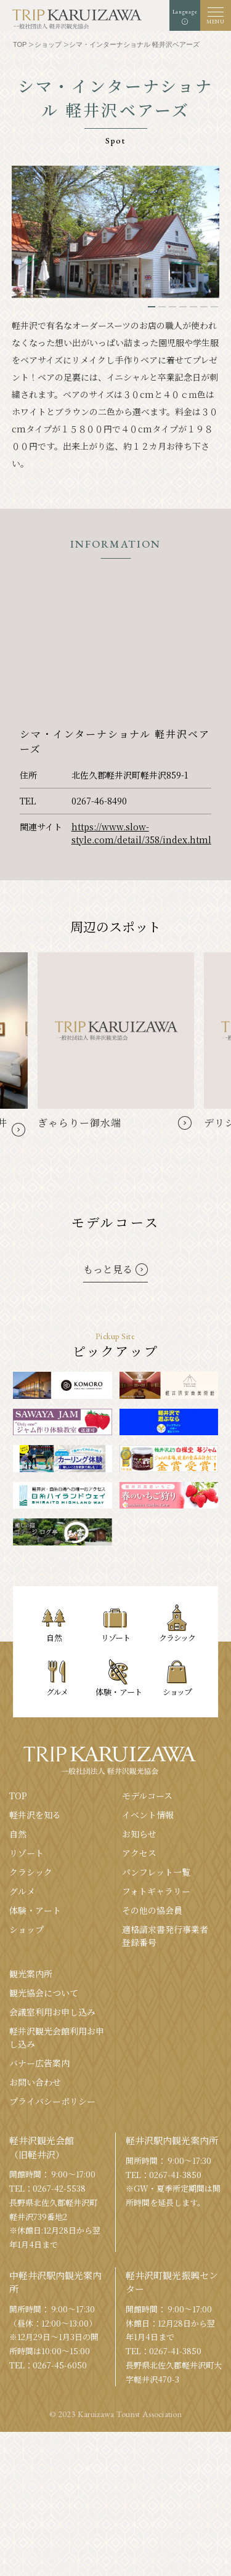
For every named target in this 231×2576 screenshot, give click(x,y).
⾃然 (17, 1834)
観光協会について (43, 1993)
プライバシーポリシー (52, 2101)
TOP (18, 1795)
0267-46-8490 (99, 801)
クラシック (30, 1872)
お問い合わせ (35, 2082)
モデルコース (147, 1795)
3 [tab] (172, 306)
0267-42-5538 (59, 2188)
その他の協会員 (152, 1910)
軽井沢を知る (35, 1814)
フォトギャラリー (156, 1891)
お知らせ (139, 1834)
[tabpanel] (116, 232)
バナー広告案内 (39, 2063)
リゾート (26, 1853)
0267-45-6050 (60, 2365)
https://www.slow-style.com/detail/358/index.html (141, 833)
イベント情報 (148, 1814)
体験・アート (35, 1910)
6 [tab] (204, 306)
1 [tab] (151, 306)
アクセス (139, 1853)
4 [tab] (183, 306)
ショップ (26, 1929)
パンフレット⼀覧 (156, 1872)
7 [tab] (214, 306)
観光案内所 (30, 1973)
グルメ (22, 1891)
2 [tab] (162, 306)
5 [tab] (193, 306)
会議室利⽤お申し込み (52, 2012)
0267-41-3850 (175, 2175)
